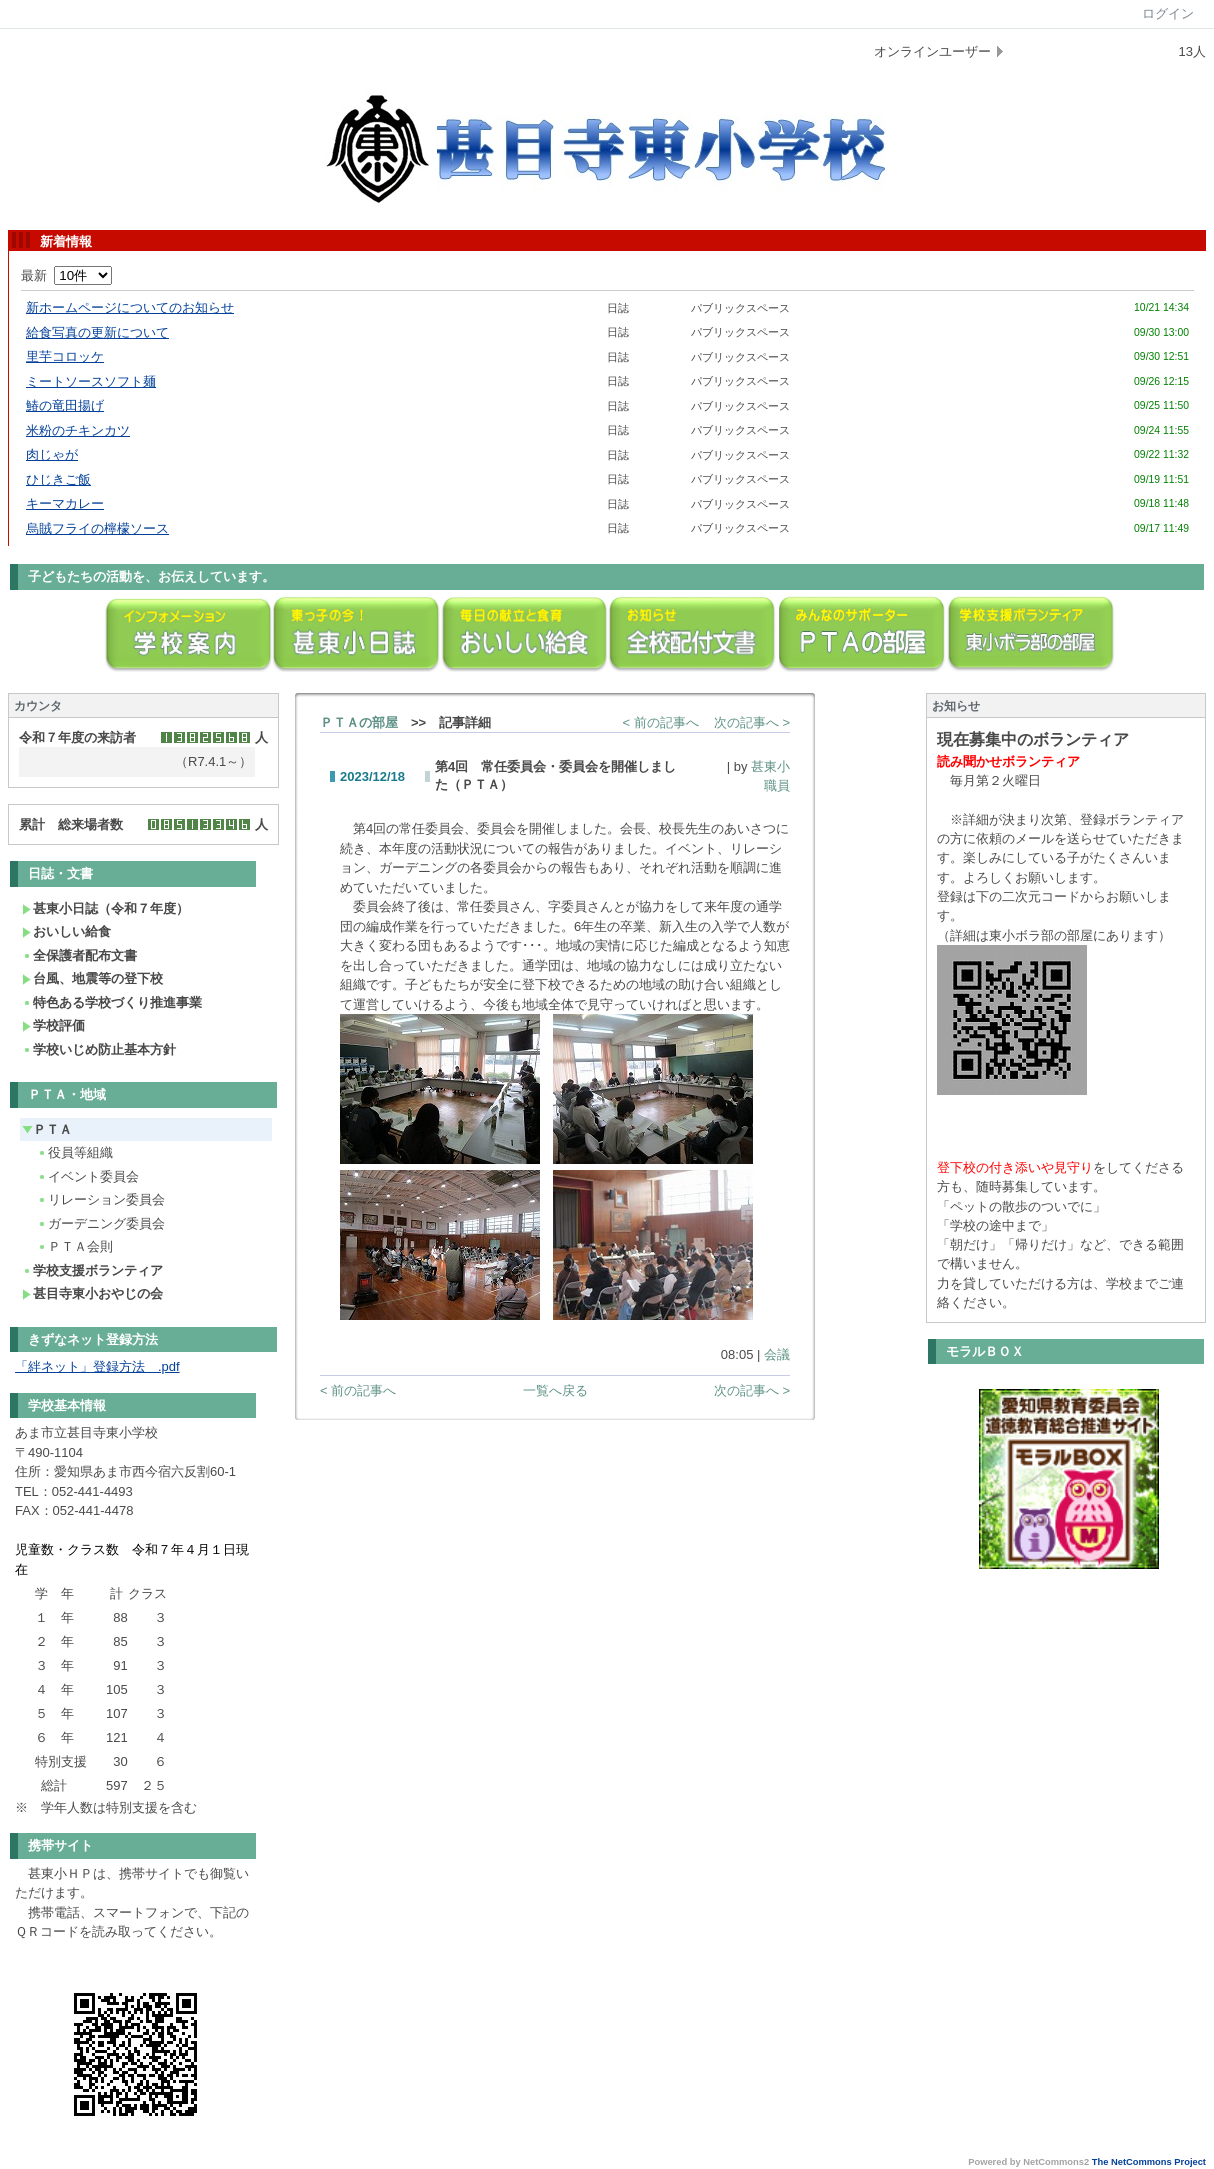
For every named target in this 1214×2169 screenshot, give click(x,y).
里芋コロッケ (65, 356)
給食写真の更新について (97, 332)
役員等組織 (75, 1152)
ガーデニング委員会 (101, 1223)
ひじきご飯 (58, 479)
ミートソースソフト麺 (91, 381)
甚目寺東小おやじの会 (92, 1293)
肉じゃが (52, 454)
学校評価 (53, 1025)
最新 (66, 275)
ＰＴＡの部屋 (359, 722)
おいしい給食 (66, 931)
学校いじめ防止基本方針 (99, 1049)
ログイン (1168, 13)
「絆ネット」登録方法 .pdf (97, 1366)
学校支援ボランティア (92, 1270)
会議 (777, 1354)
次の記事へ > (752, 722)
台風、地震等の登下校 (92, 978)
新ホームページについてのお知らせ (130, 307)
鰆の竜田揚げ (65, 405)
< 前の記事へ (661, 722)
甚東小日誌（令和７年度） (105, 908)
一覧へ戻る (555, 1390)
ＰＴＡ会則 (75, 1246)
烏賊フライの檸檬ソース (97, 528)
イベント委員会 (88, 1176)
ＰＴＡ (47, 1129)
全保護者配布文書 (79, 955)
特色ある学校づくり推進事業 (112, 1002)
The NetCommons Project (1149, 2162)
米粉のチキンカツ (78, 430)
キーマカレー (65, 503)
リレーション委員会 (101, 1199)
